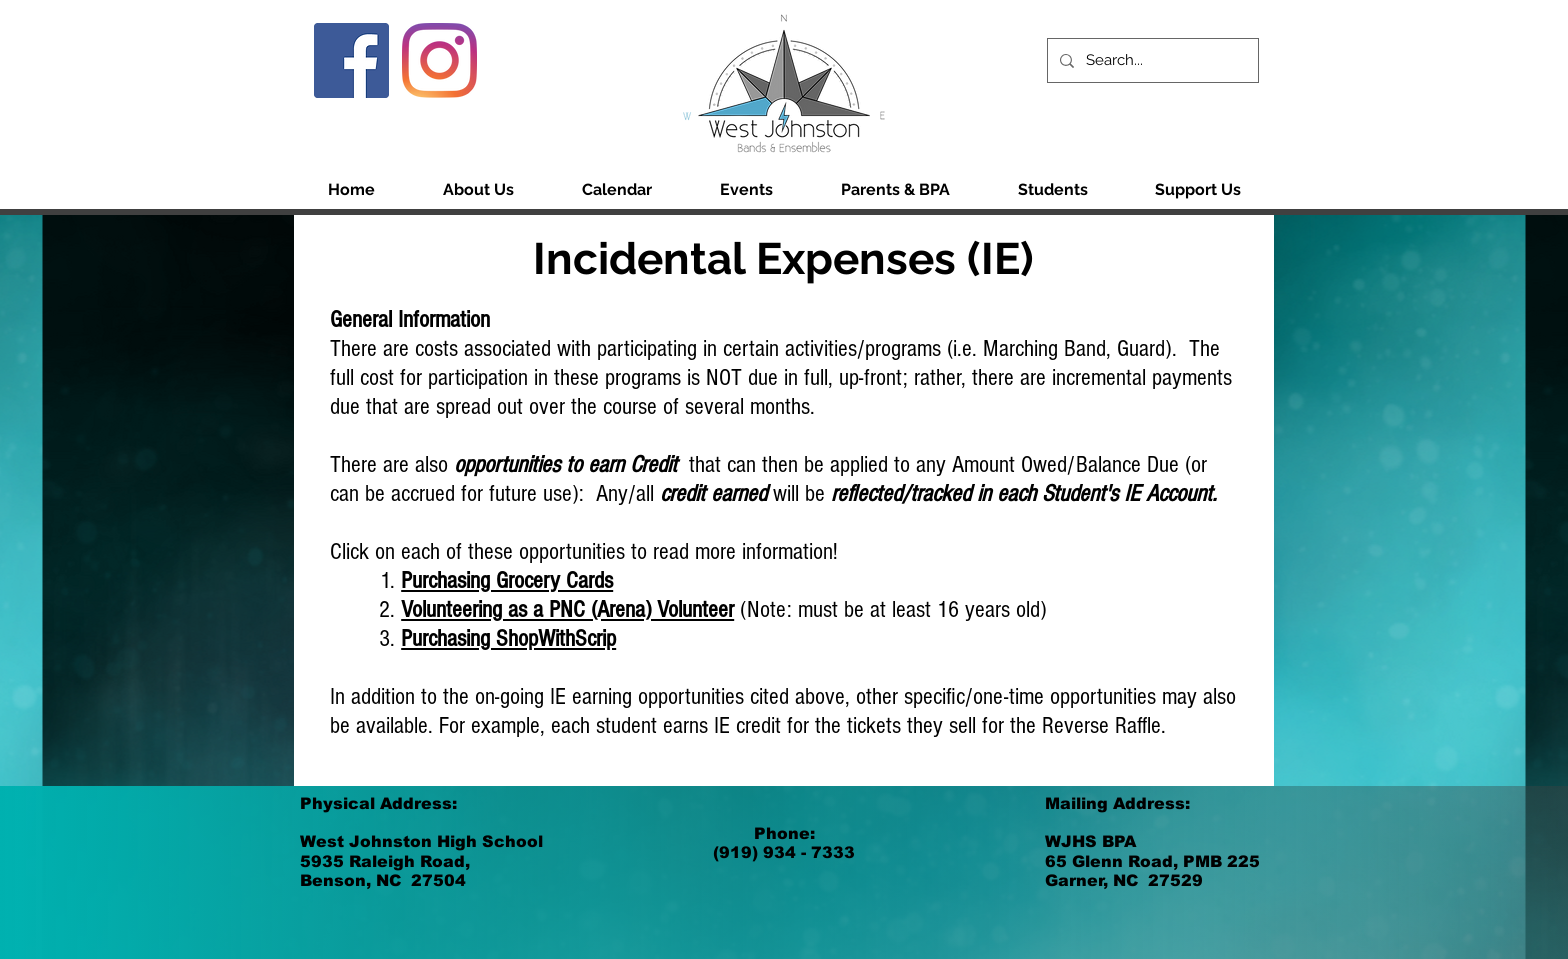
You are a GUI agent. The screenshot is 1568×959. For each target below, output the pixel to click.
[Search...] (1151, 60)
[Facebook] (351, 60)
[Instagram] (439, 60)
